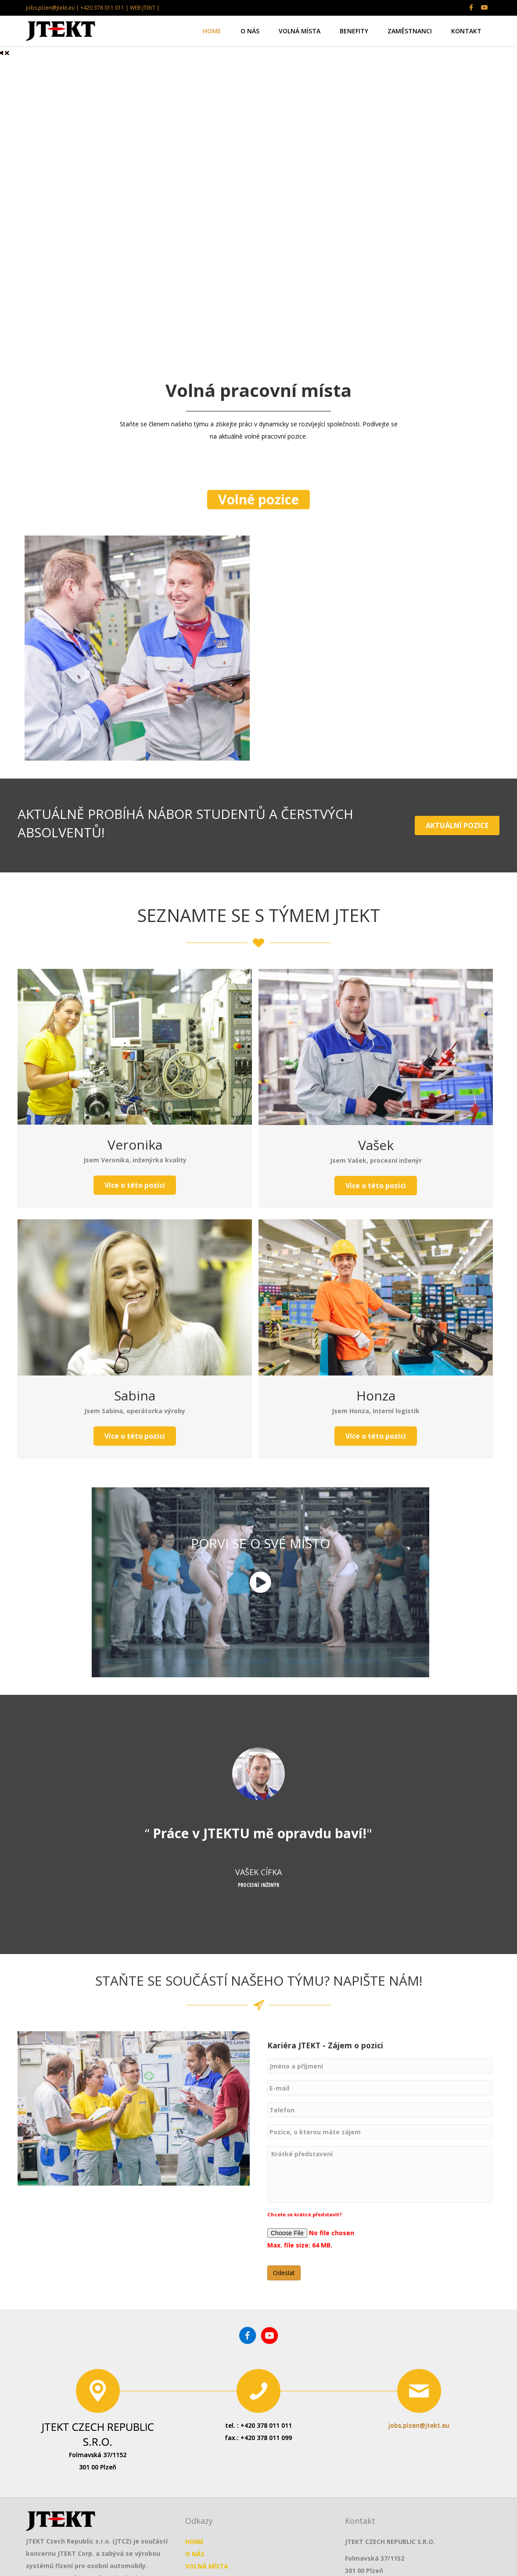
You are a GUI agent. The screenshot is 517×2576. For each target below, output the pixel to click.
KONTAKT (466, 31)
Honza (375, 1395)
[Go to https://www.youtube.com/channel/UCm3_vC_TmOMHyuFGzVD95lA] (269, 2350)
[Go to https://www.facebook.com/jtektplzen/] (247, 2350)
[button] (258, 499)
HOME (212, 31)
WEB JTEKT (142, 7)
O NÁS (250, 31)
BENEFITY (354, 31)
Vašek (376, 1145)
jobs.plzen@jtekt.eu (418, 2439)
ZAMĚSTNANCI (410, 31)
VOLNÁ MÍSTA (299, 31)
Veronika (135, 1145)
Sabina (134, 1395)
